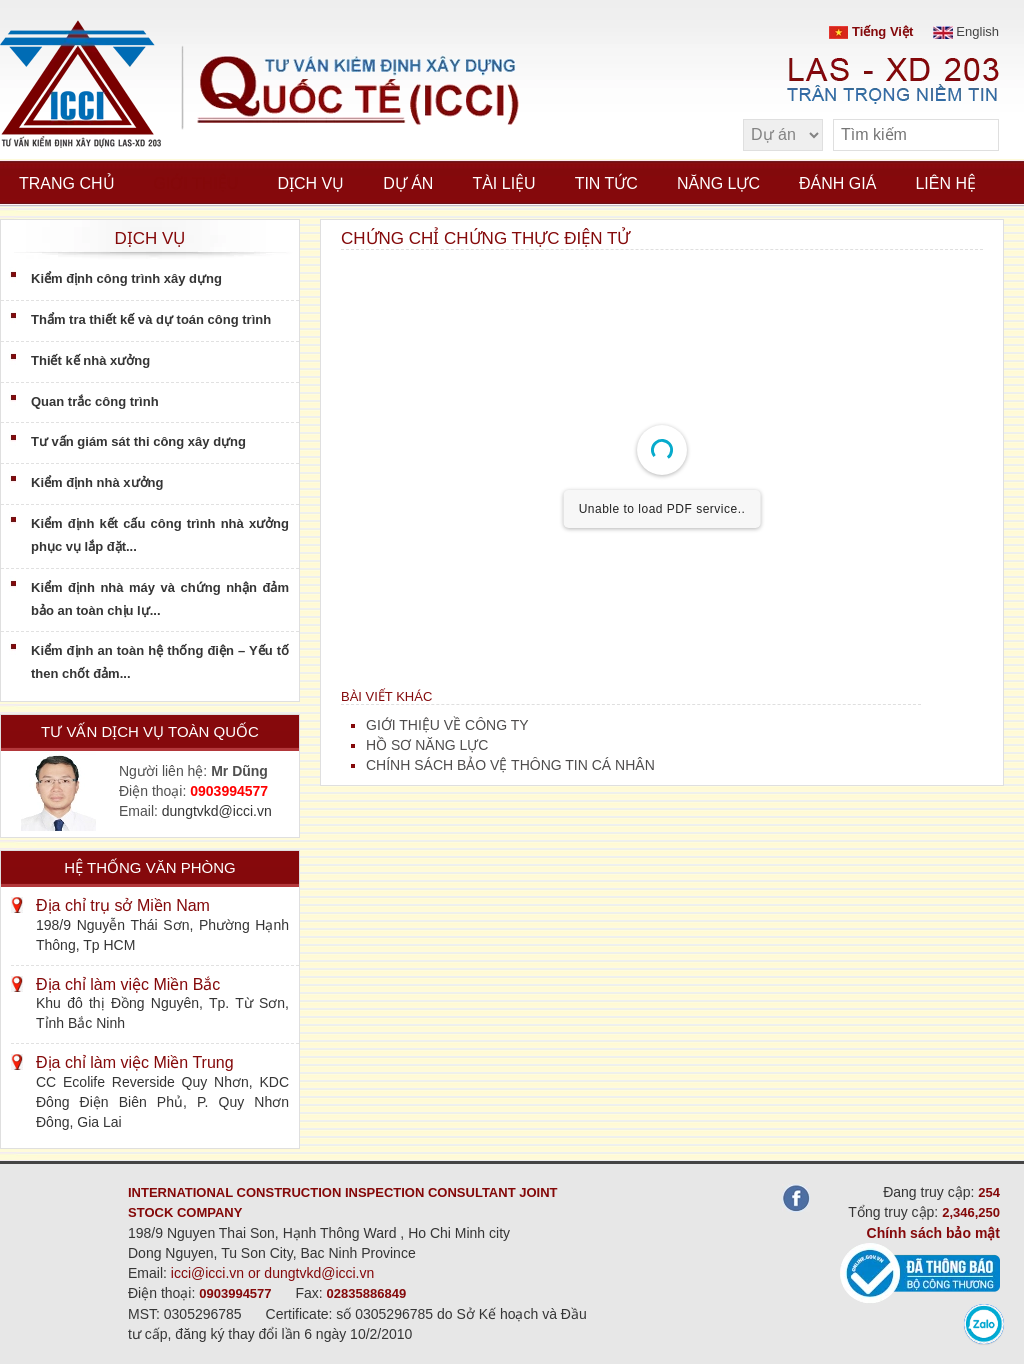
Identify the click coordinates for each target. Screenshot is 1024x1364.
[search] (974, 135)
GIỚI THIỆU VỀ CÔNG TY (447, 725)
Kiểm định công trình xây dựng (126, 278)
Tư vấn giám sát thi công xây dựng (138, 441)
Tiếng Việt (871, 31)
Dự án (408, 183)
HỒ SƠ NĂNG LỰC (427, 745)
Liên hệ (945, 183)
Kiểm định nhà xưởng (97, 482)
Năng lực (718, 183)
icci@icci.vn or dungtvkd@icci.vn (273, 1273)
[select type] (783, 135)
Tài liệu (503, 183)
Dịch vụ (310, 183)
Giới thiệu (196, 183)
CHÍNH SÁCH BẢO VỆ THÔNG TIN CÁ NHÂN (510, 765)
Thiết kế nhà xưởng (90, 360)
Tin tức (606, 183)
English (966, 31)
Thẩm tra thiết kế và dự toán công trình (151, 319)
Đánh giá (837, 183)
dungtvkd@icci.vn (217, 811)
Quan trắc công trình (95, 401)
